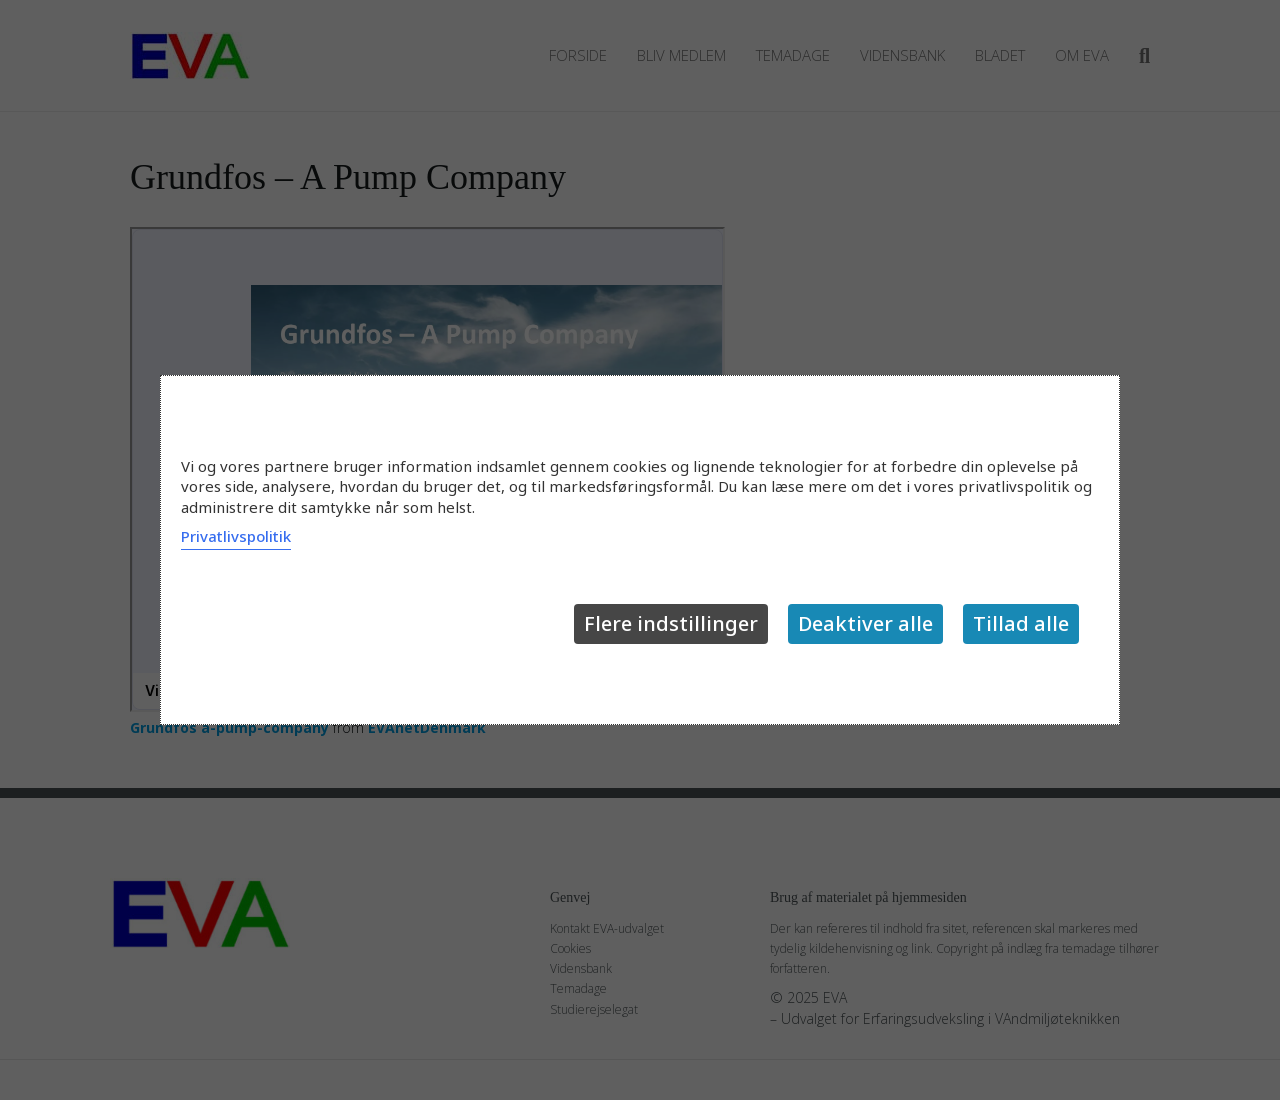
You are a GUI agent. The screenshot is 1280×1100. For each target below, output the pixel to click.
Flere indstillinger (671, 623)
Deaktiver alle (865, 623)
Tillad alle (1021, 623)
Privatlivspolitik (236, 536)
